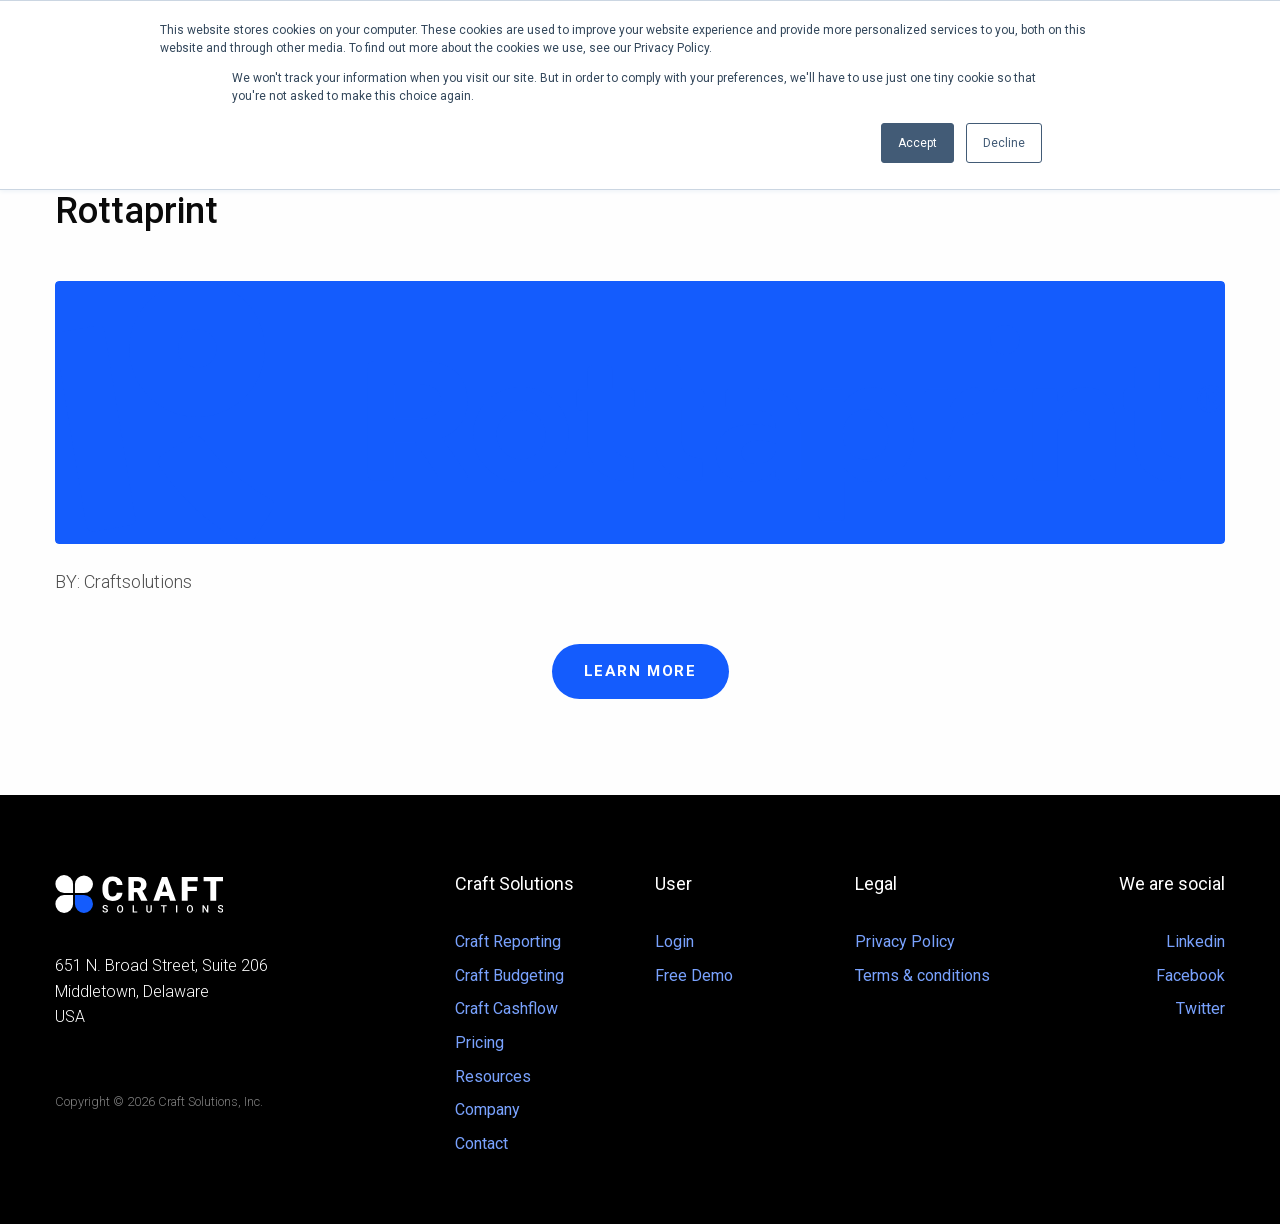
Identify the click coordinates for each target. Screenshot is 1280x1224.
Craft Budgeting (509, 975)
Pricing (479, 1042)
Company (487, 1109)
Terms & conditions (922, 975)
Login (674, 941)
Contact (481, 1143)
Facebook (1190, 975)
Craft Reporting (508, 941)
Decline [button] (1004, 143)
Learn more (640, 671)
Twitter (1200, 1008)
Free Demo (694, 975)
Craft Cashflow (506, 1008)
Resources (493, 1076)
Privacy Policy (905, 941)
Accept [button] (917, 143)
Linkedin (1195, 941)
